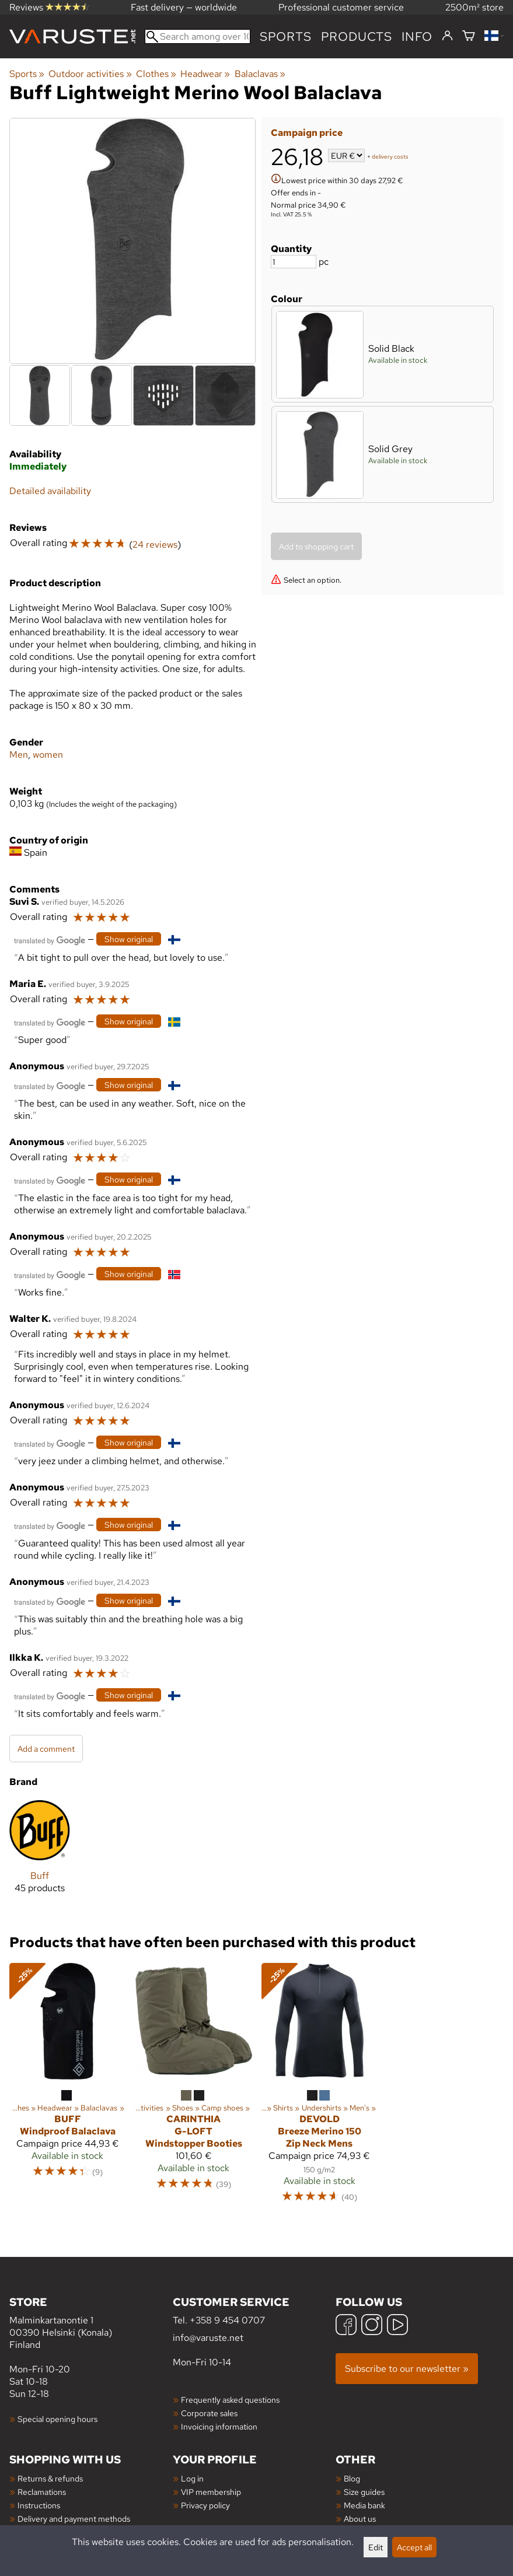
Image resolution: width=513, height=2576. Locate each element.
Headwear (205, 74)
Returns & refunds (50, 2478)
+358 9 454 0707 (227, 2320)
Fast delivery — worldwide (184, 7)
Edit (375, 2547)
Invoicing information (219, 2426)
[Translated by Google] (49, 939)
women (48, 754)
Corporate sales (209, 2412)
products (356, 36)
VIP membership (211, 2491)
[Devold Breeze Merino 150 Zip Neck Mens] (319, 2088)
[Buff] (39, 1856)
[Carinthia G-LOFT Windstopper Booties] (193, 2088)
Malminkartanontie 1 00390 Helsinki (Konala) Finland (91, 2322)
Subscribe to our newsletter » (407, 2368)
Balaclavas (260, 74)
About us (360, 2518)
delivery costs (390, 156)
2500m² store (474, 7)
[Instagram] (371, 2326)
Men (18, 754)
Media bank (364, 2505)
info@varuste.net (208, 2338)
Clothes (156, 74)
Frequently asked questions (230, 2399)
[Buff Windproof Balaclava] (67, 2088)
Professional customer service (341, 7)
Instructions (39, 2505)
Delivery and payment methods (74, 2518)
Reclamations (42, 2491)
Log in (192, 2478)
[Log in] (447, 36)
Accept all (414, 2547)
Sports (286, 36)
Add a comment (46, 1748)
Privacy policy (205, 2505)
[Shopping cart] (468, 36)
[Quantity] (293, 261)
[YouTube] (397, 2326)
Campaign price (307, 133)
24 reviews (154, 544)
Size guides (364, 2491)
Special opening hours (57, 2418)
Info (417, 36)
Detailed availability (50, 491)
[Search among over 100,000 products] (197, 36)
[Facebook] (346, 2326)
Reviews (49, 7)
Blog (352, 2478)
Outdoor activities (89, 74)
